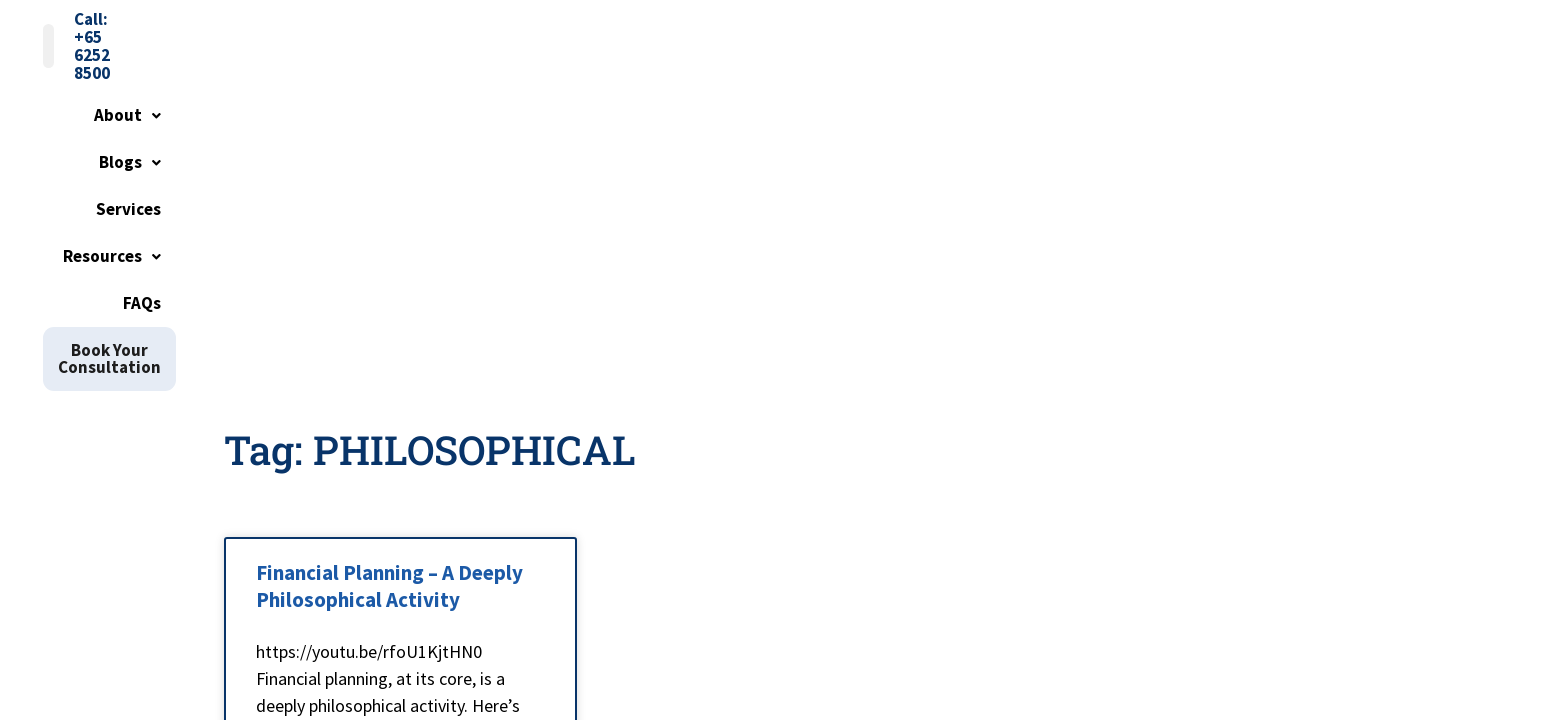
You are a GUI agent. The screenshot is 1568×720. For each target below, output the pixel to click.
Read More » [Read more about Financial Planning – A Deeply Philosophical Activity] (303, 586)
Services (891, 87)
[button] (703, 87)
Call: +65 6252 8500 (1262, 32)
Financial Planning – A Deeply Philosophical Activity (389, 334)
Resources (1003, 87)
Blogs (798, 87)
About (703, 87)
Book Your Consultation (1239, 87)
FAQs (1101, 87)
